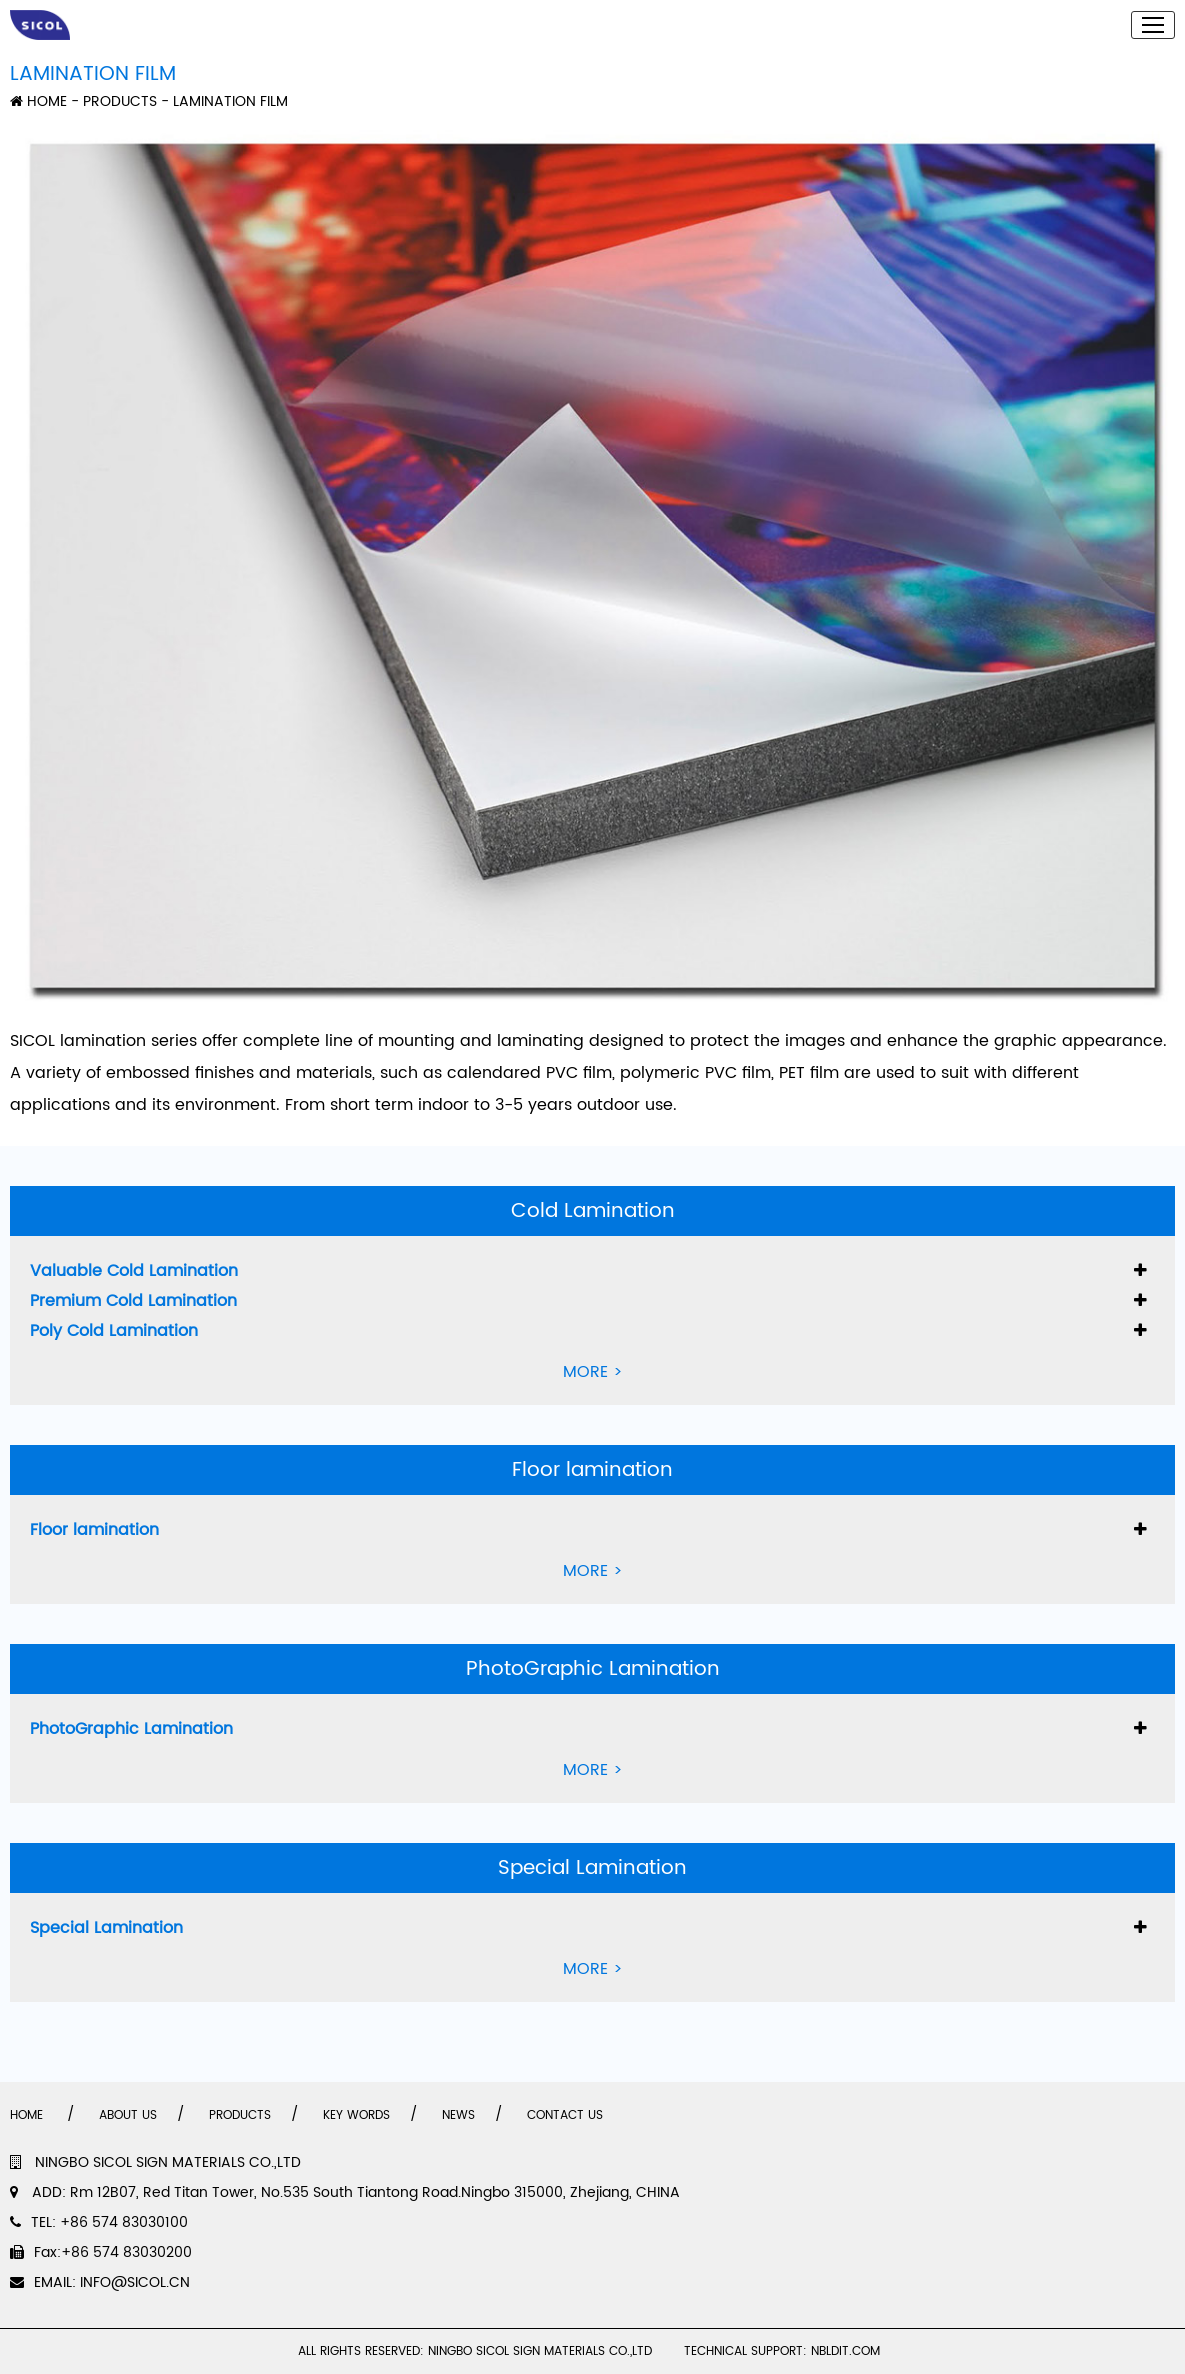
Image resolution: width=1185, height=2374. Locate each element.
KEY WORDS (356, 2115)
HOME (38, 101)
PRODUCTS (120, 101)
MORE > (593, 1372)
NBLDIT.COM (849, 2351)
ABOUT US (128, 2115)
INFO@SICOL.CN (135, 2282)
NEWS (458, 2115)
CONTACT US (565, 2115)
